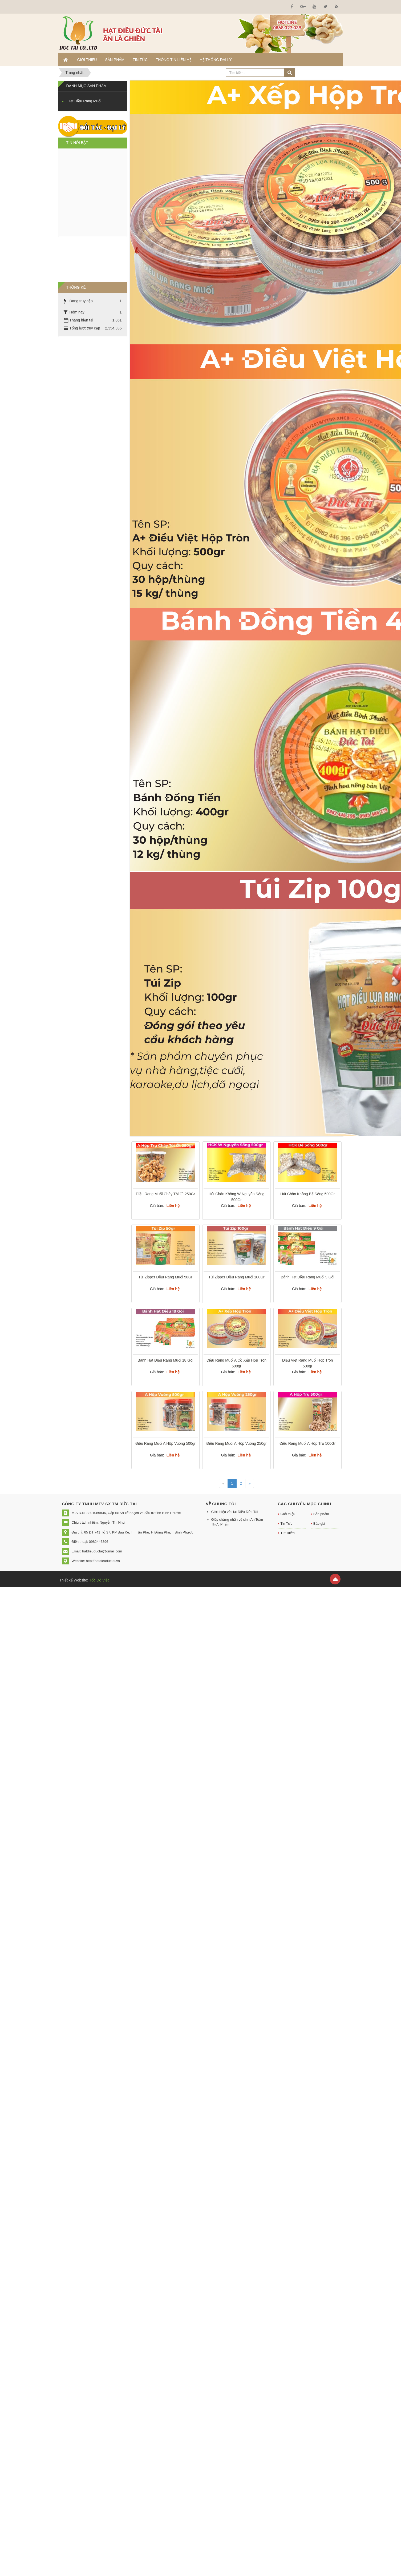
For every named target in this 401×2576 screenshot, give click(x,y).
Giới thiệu (288, 1514)
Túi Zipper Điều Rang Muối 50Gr (165, 1277)
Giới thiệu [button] (87, 60)
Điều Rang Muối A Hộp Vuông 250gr (236, 1443)
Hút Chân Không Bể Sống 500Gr (307, 1194)
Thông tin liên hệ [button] (174, 60)
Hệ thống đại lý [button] (216, 60)
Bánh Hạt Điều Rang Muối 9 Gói (307, 1277)
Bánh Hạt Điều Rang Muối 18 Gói (165, 1360)
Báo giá (319, 1524)
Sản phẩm (321, 1514)
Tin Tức (286, 1524)
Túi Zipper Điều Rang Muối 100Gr (236, 1277)
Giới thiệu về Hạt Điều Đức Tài (234, 1512)
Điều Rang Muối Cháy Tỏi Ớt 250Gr (165, 1194)
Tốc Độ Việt (98, 1580)
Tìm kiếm (288, 1533)
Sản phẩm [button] (114, 60)
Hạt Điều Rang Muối (85, 101)
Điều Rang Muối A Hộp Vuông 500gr (165, 1443)
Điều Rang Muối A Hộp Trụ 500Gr (307, 1443)
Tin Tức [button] (140, 60)
